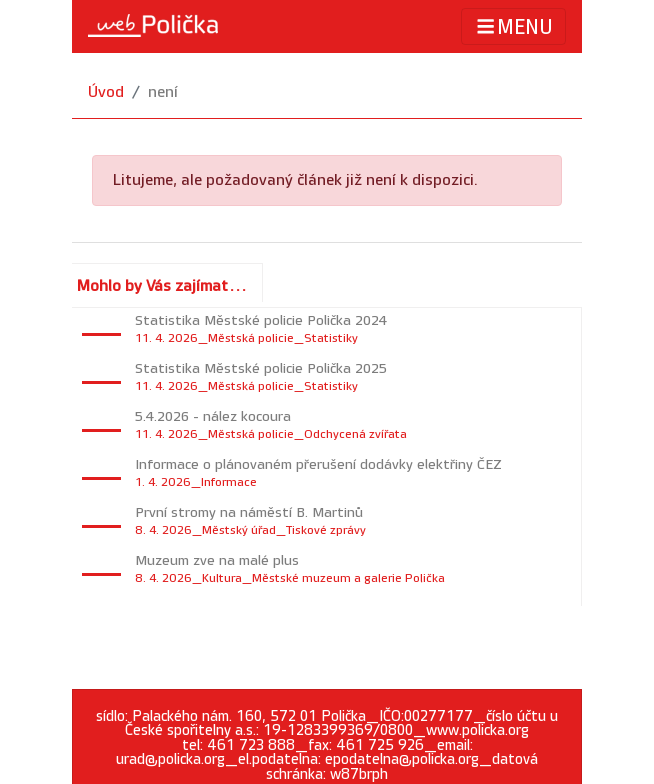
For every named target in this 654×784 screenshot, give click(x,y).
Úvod (106, 92)
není (163, 92)
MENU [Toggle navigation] (513, 26)
